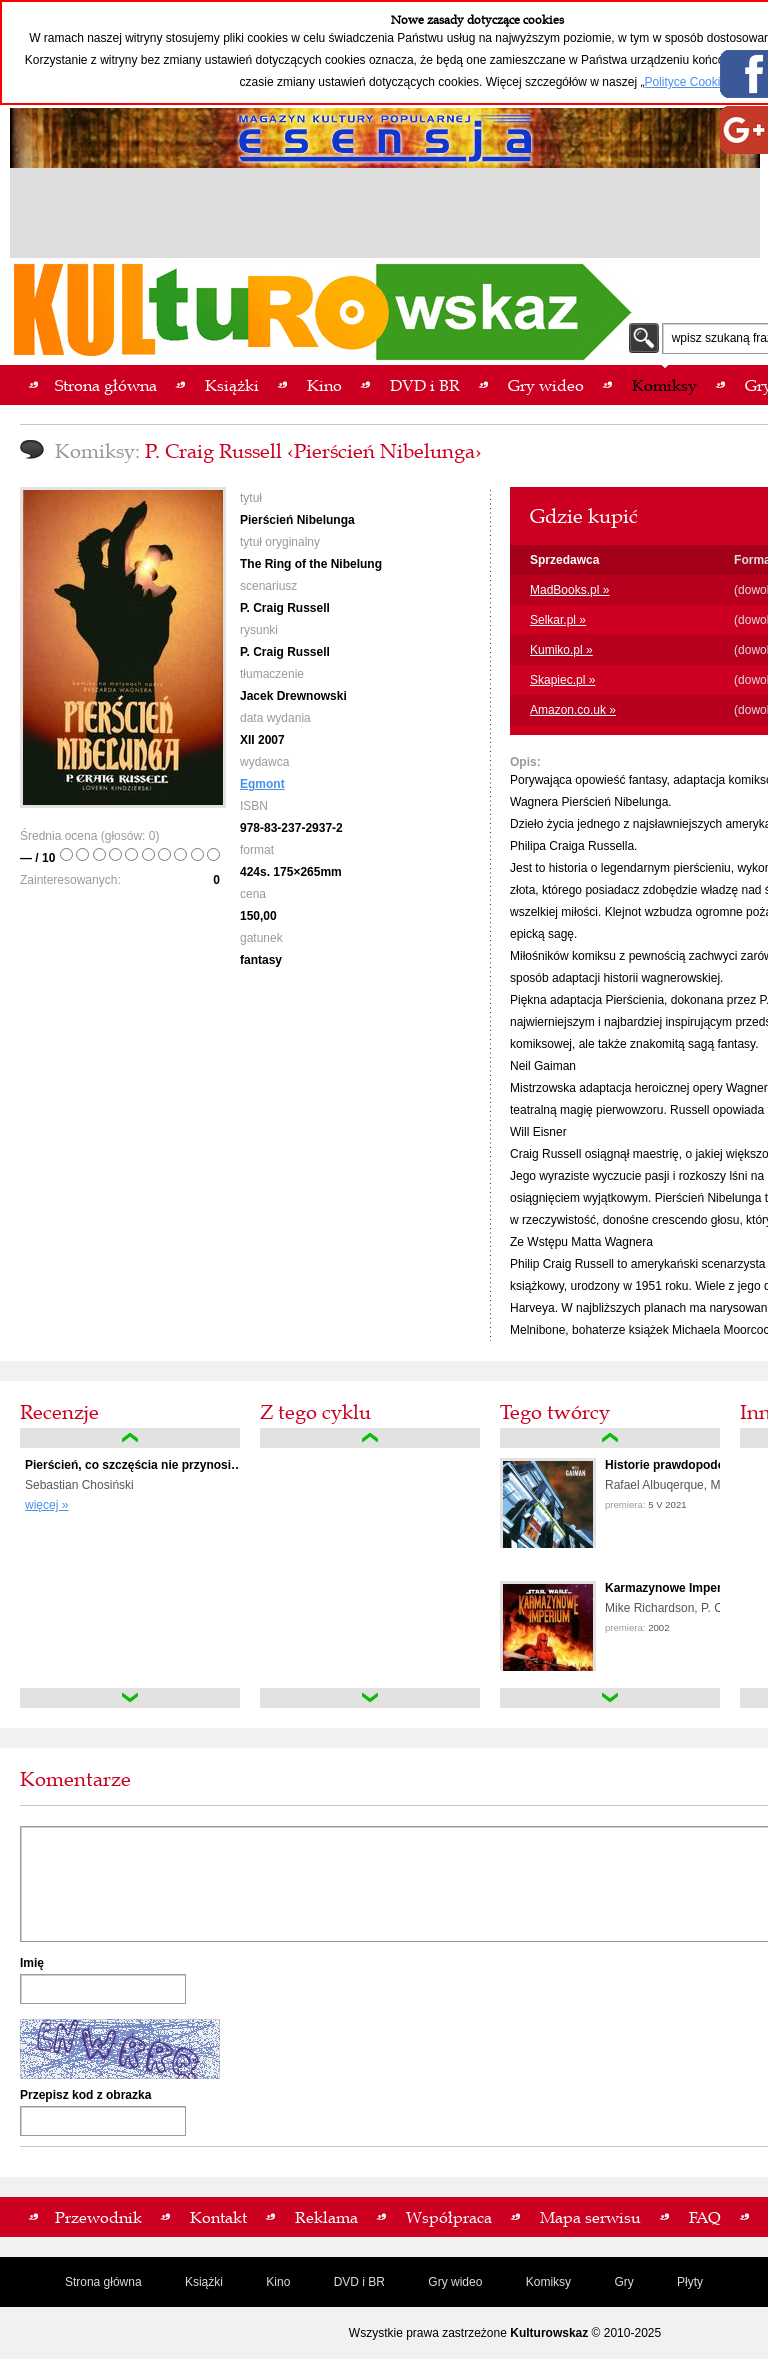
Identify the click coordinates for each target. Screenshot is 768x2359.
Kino (278, 2282)
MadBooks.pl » (569, 590)
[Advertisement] (385, 216)
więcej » (46, 1505)
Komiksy (548, 2282)
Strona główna (103, 2282)
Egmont (262, 784)
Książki (204, 2282)
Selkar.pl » (558, 620)
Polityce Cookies (688, 82)
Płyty (690, 2282)
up (130, 1438)
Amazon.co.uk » (573, 710)
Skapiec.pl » (562, 680)
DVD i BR (359, 2282)
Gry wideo (455, 2282)
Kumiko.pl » (561, 650)
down (130, 1698)
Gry (623, 2282)
